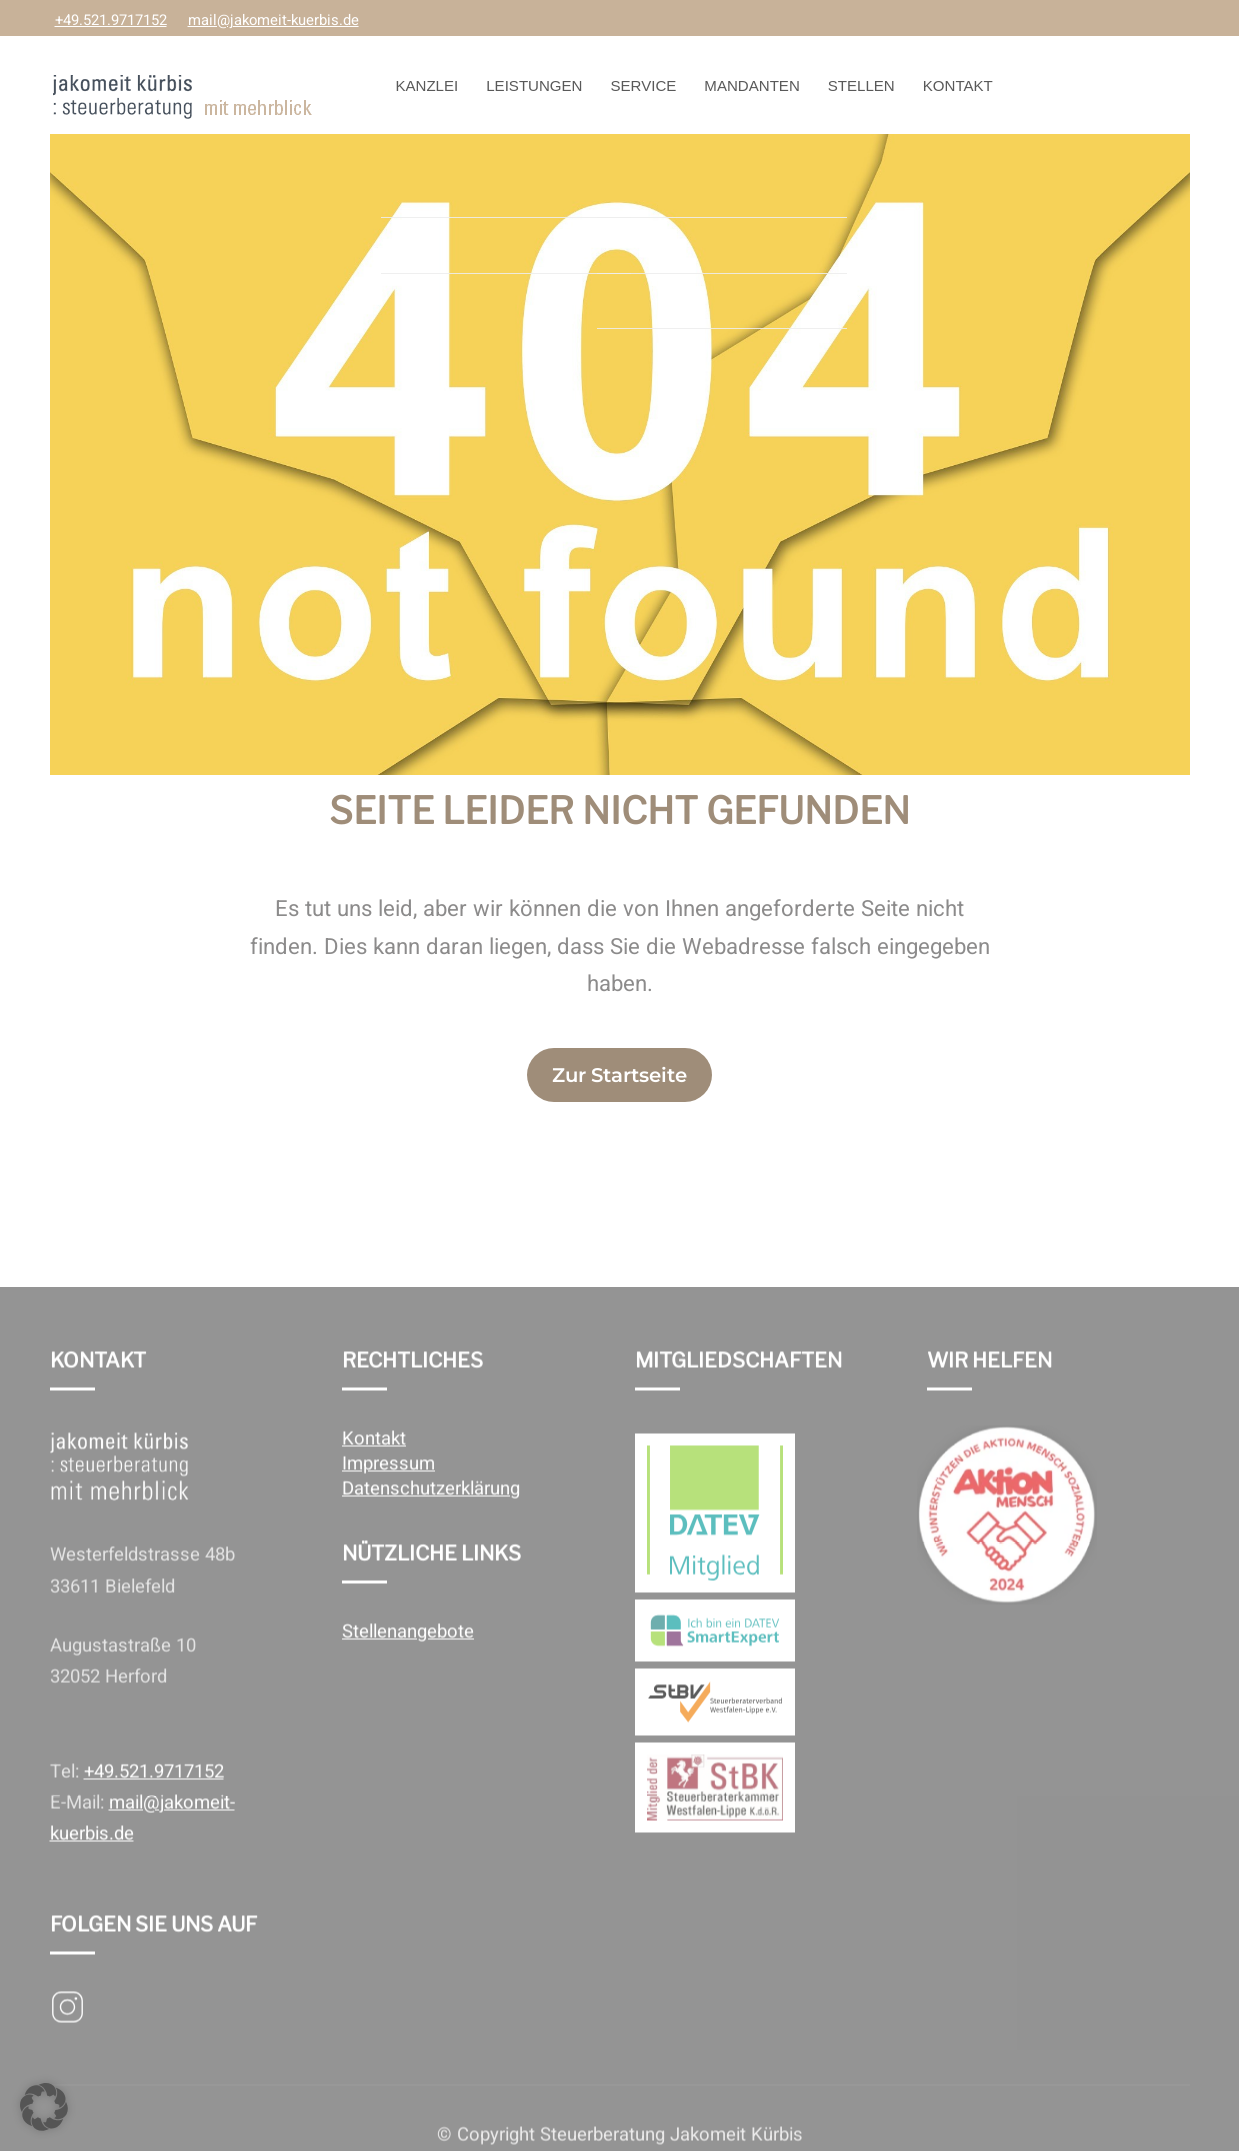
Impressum (388, 1493)
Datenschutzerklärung (431, 1518)
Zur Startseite (619, 1075)
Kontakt (958, 85)
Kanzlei (426, 85)
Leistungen (534, 85)
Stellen (861, 85)
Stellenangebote (408, 1661)
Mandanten (751, 85)
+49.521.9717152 (111, 20)
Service (644, 85)
